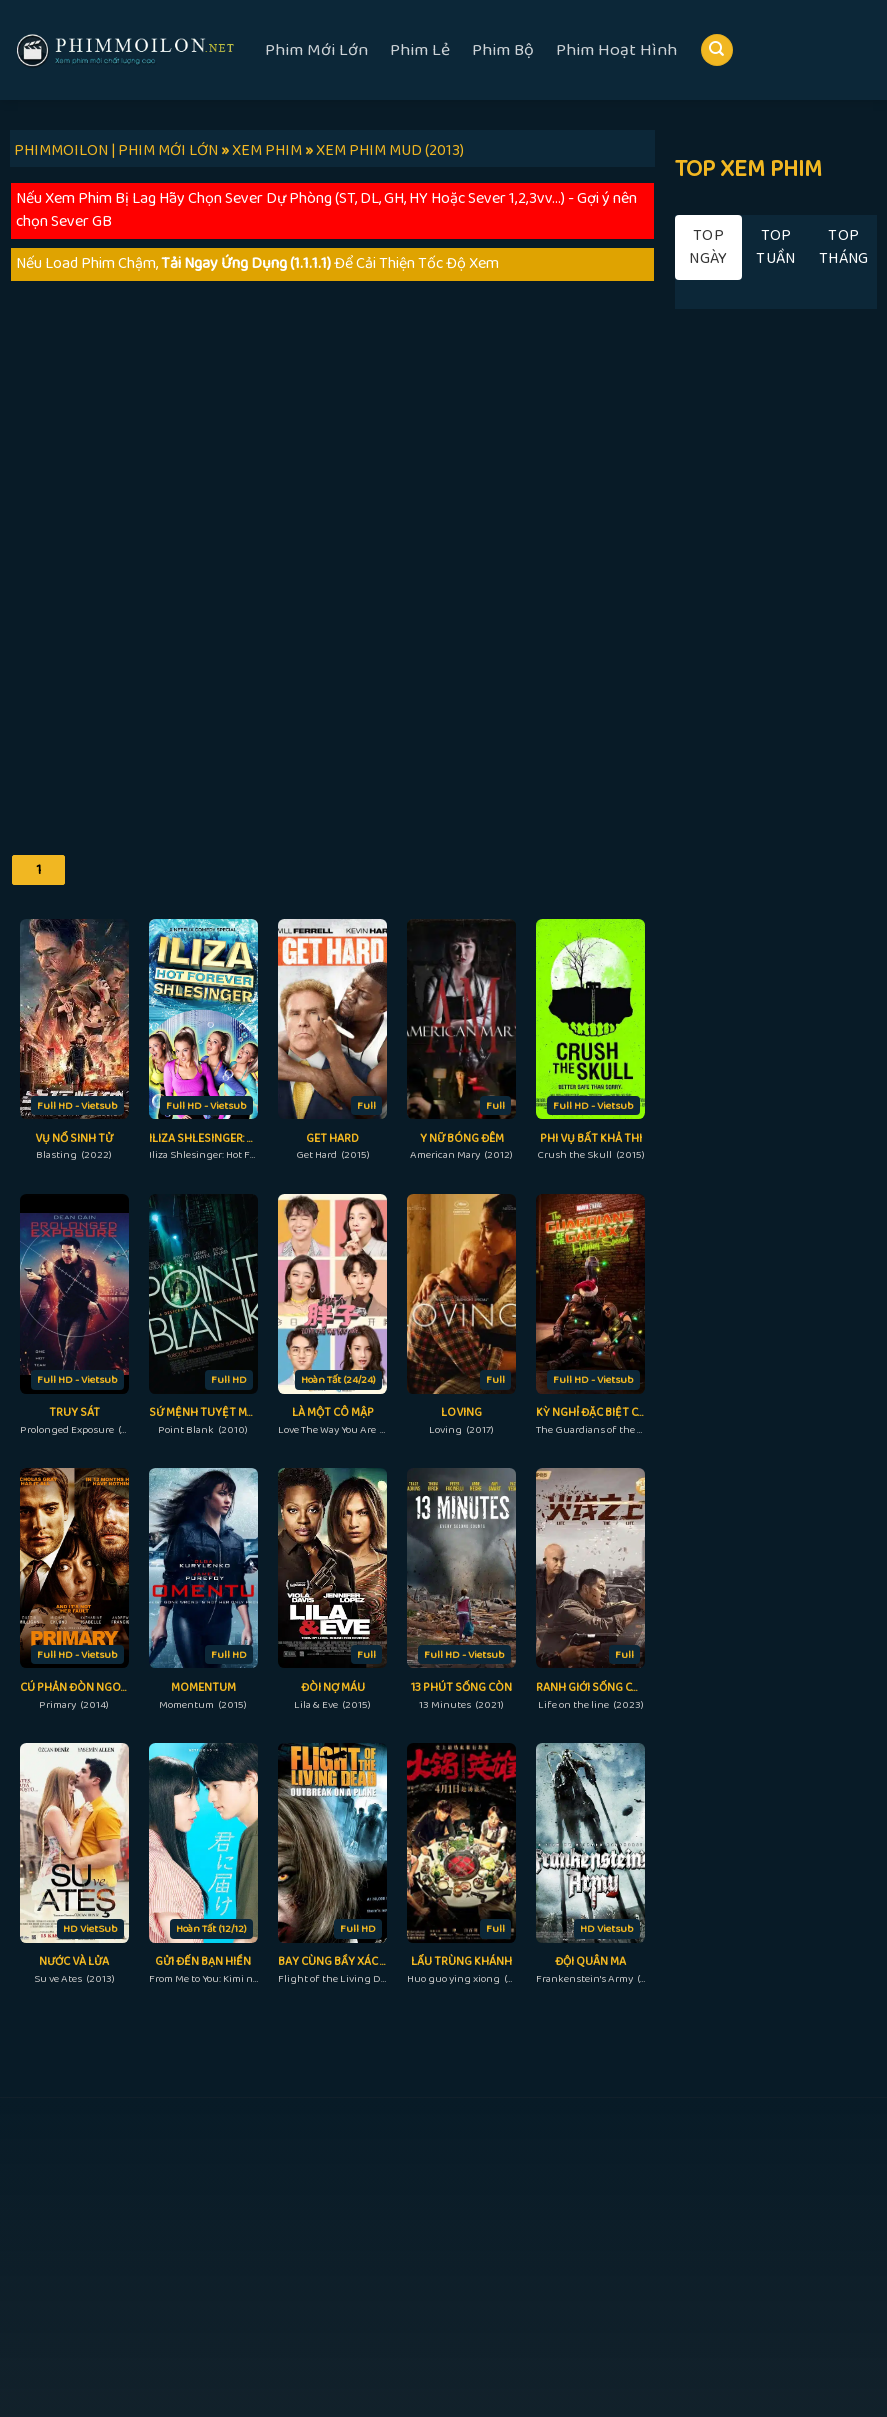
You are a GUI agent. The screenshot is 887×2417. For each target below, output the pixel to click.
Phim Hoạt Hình (616, 50)
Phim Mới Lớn (316, 50)
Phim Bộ (503, 50)
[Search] (717, 50)
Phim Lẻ (420, 50)
